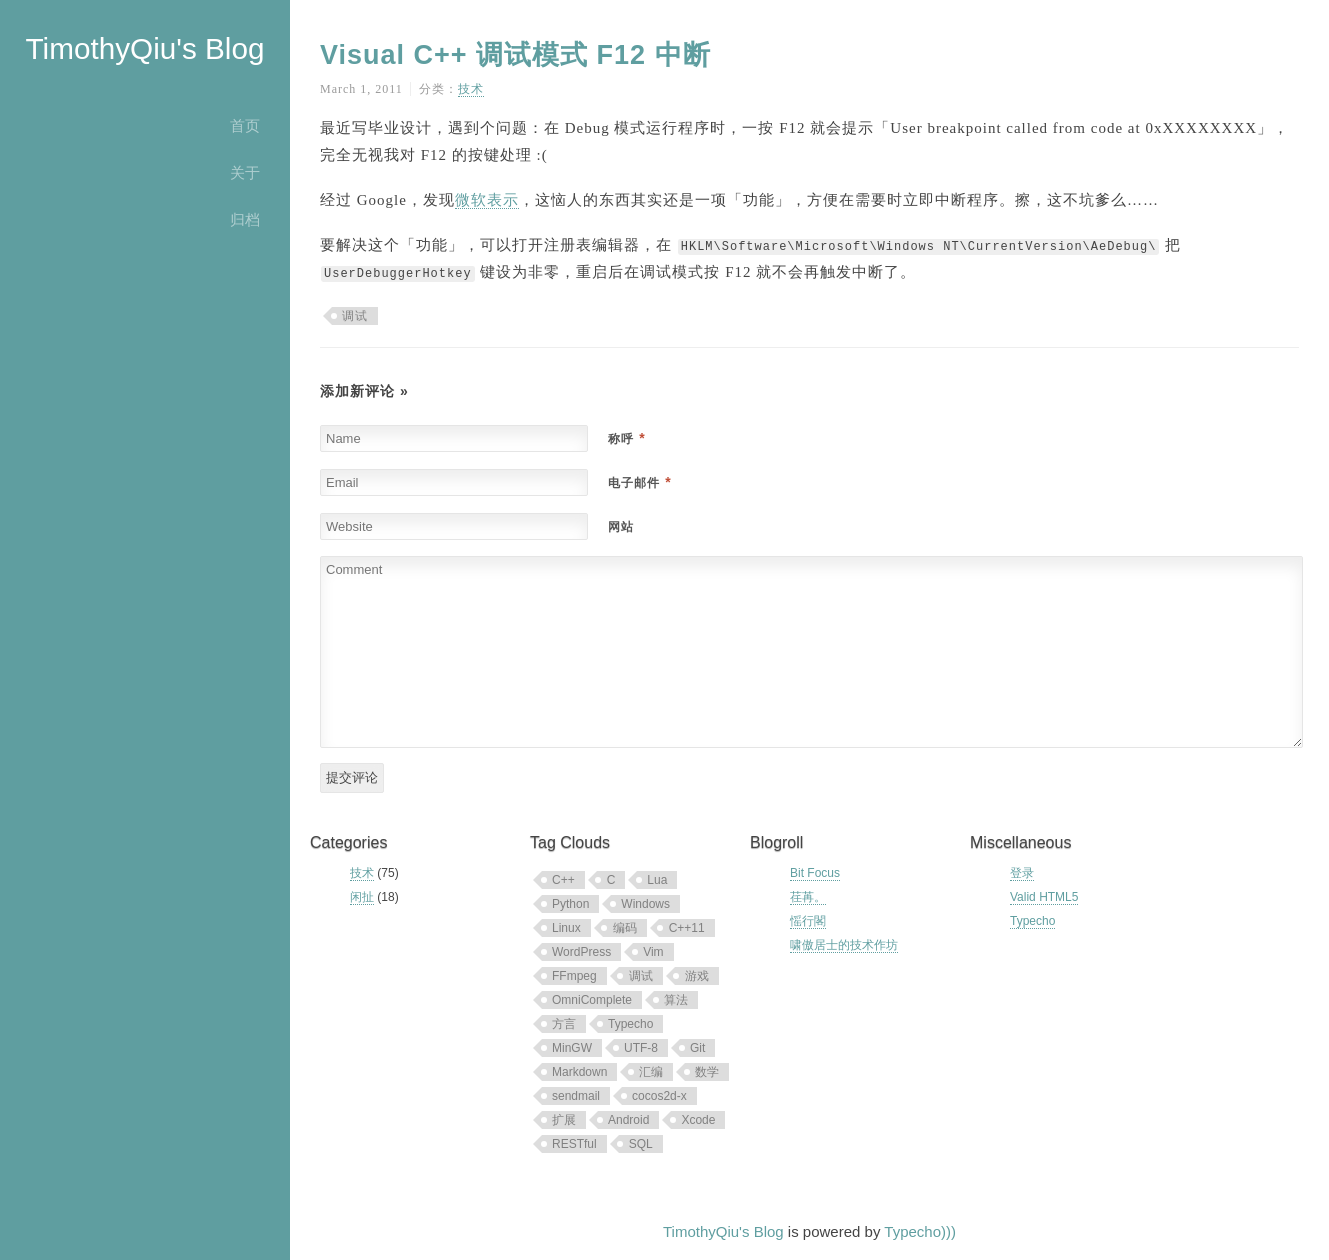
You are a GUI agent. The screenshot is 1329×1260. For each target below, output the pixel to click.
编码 (625, 928)
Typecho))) (920, 1231)
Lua (657, 880)
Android (628, 1120)
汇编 (651, 1072)
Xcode (698, 1120)
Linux (566, 928)
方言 (564, 1024)
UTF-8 (641, 1048)
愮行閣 (808, 921)
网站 (621, 527)
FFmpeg (574, 976)
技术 (471, 89)
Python (570, 904)
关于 (245, 172)
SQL (641, 1144)
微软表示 (487, 200)
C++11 (687, 928)
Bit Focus (815, 873)
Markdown (579, 1072)
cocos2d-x (659, 1096)
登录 (1022, 873)
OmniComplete (592, 1000)
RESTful (574, 1144)
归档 (245, 219)
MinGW (572, 1048)
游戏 (697, 976)
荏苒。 (808, 897)
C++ (563, 880)
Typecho (630, 1024)
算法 (676, 1000)
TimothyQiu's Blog (144, 48)
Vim (653, 952)
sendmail (576, 1096)
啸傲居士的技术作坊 (844, 945)
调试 (355, 316)
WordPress (581, 952)
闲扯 (362, 897)
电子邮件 (639, 483)
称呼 (626, 439)
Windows (645, 904)
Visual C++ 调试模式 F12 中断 (515, 55)
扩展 (564, 1120)
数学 (707, 1072)
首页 (245, 125)
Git (697, 1048)
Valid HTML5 (1044, 897)
